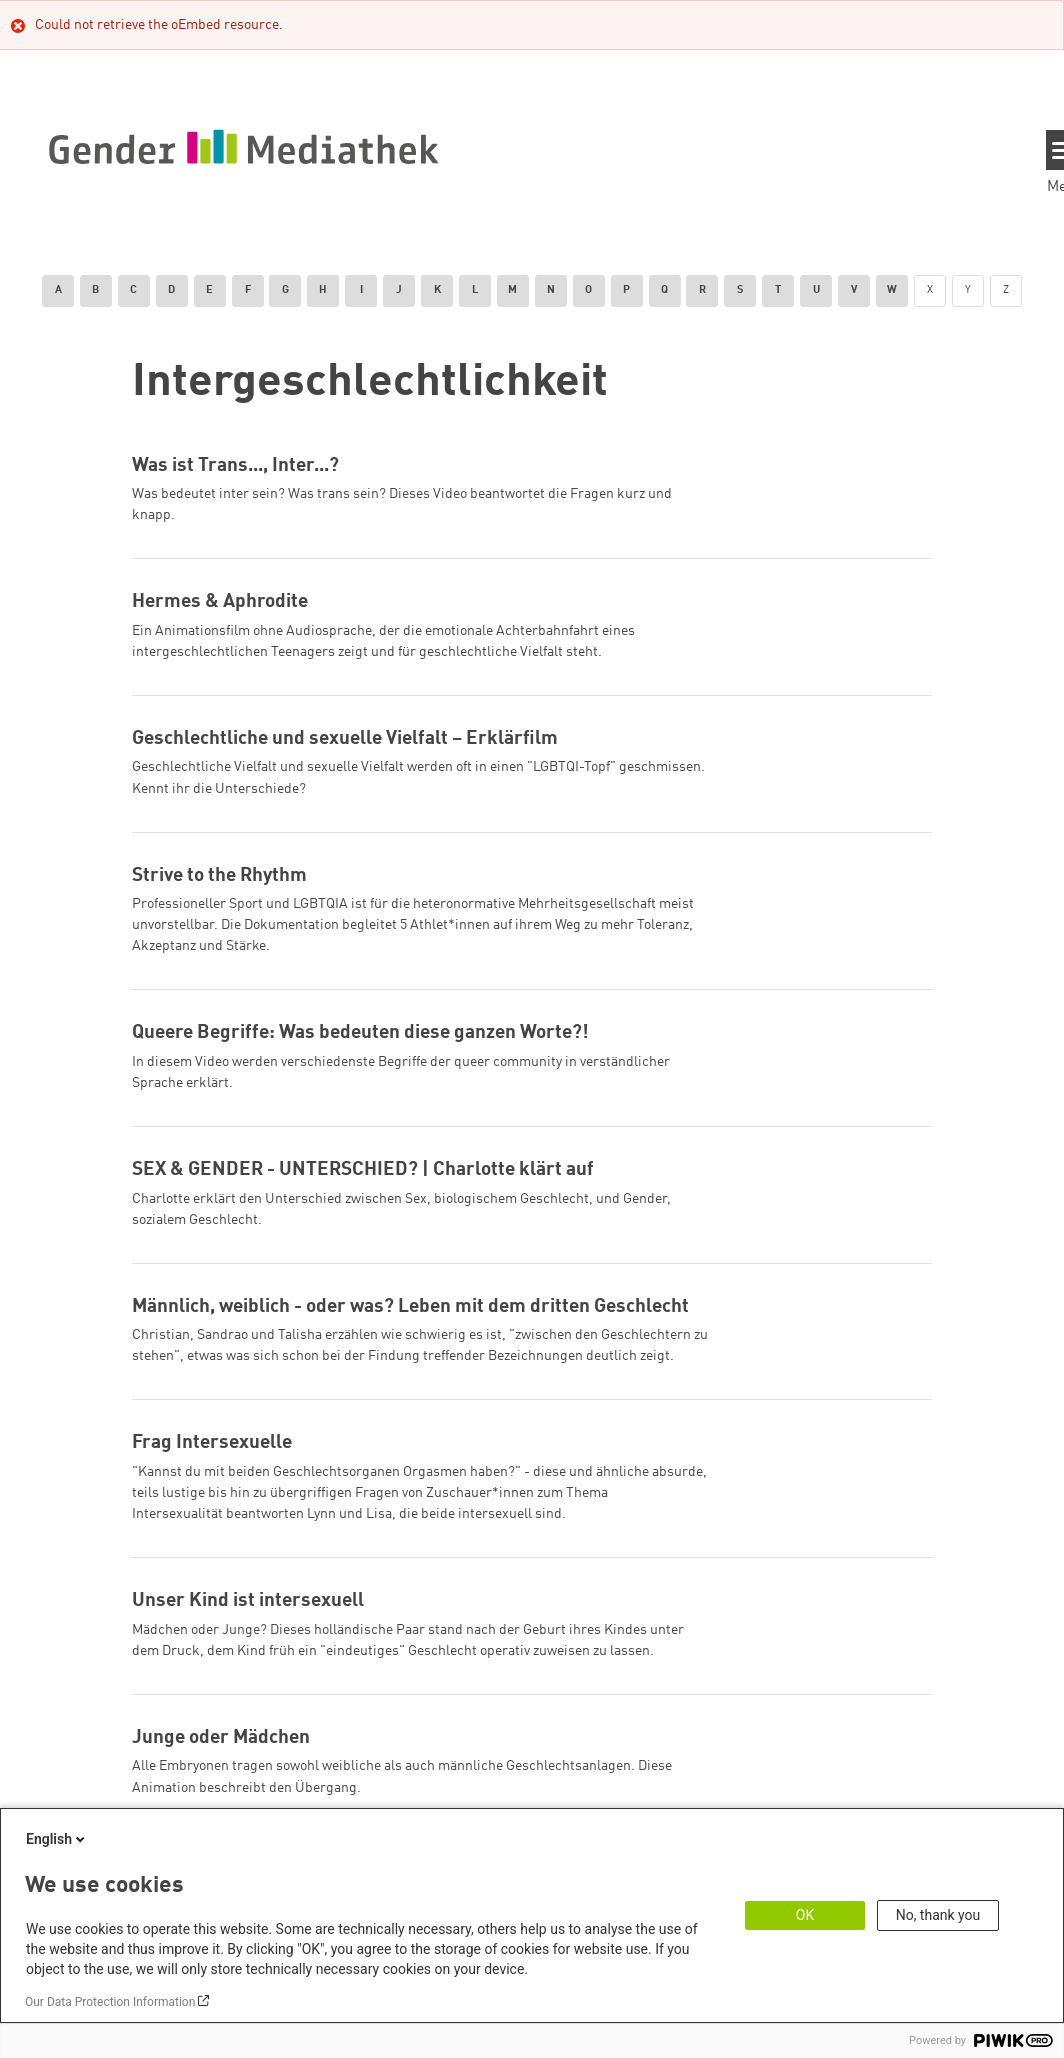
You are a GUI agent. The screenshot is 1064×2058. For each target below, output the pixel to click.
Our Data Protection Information (110, 2002)
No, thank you (938, 1915)
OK (805, 1915)
